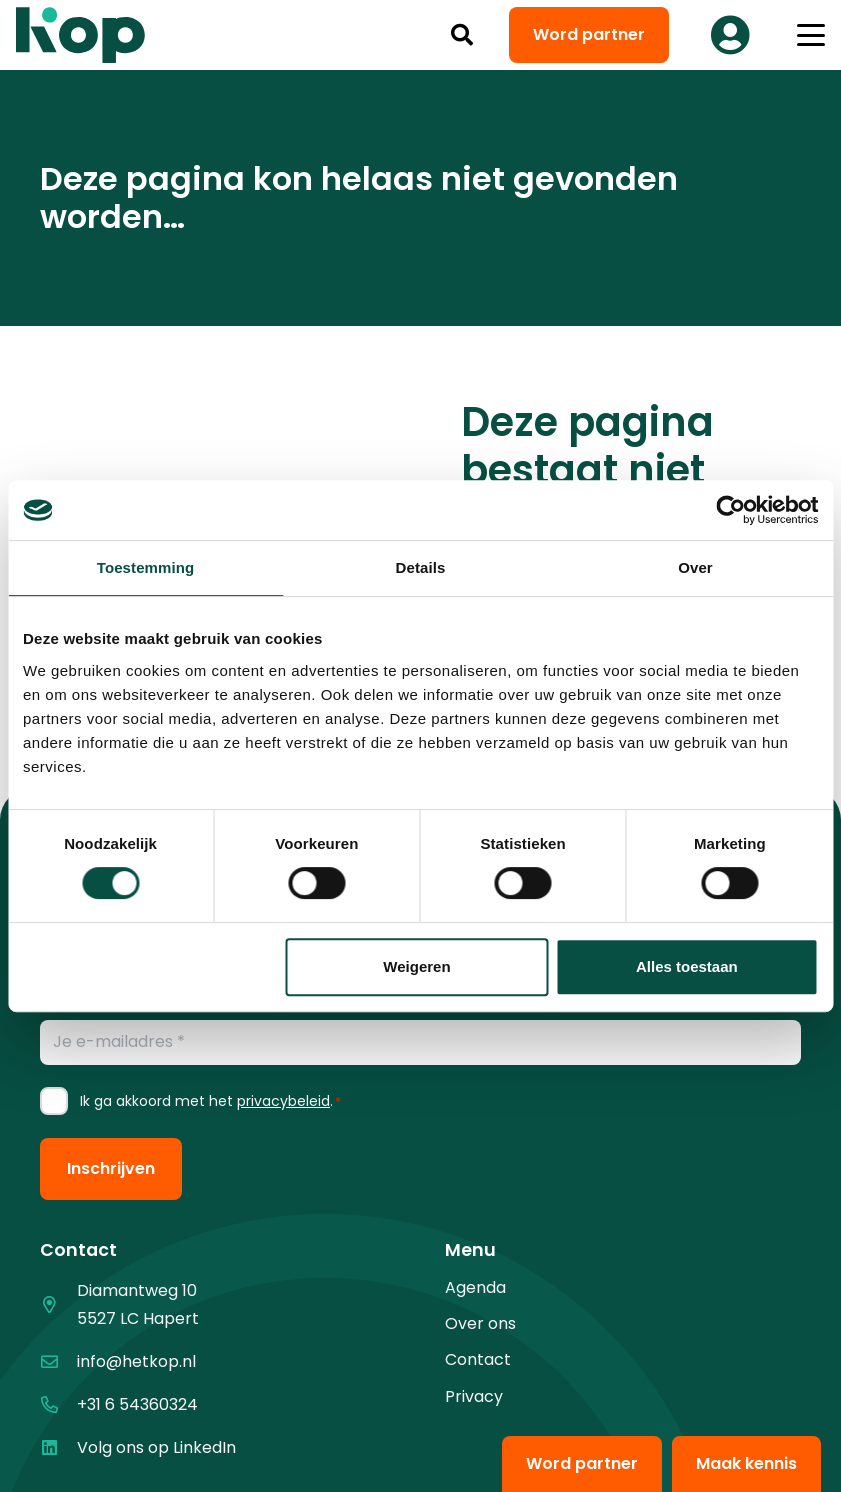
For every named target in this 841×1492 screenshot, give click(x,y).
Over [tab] (695, 567)
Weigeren (416, 966)
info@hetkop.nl (136, 1361)
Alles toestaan (687, 966)
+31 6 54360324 (137, 1404)
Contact (478, 1359)
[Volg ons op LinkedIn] (58, 1447)
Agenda (475, 1287)
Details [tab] (421, 567)
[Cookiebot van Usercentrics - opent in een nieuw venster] (730, 510)
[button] (462, 35)
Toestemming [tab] (146, 567)
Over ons (480, 1323)
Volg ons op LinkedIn (156, 1447)
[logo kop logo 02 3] (81, 35)
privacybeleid (283, 1101)
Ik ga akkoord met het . (210, 1101)
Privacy (474, 1396)
